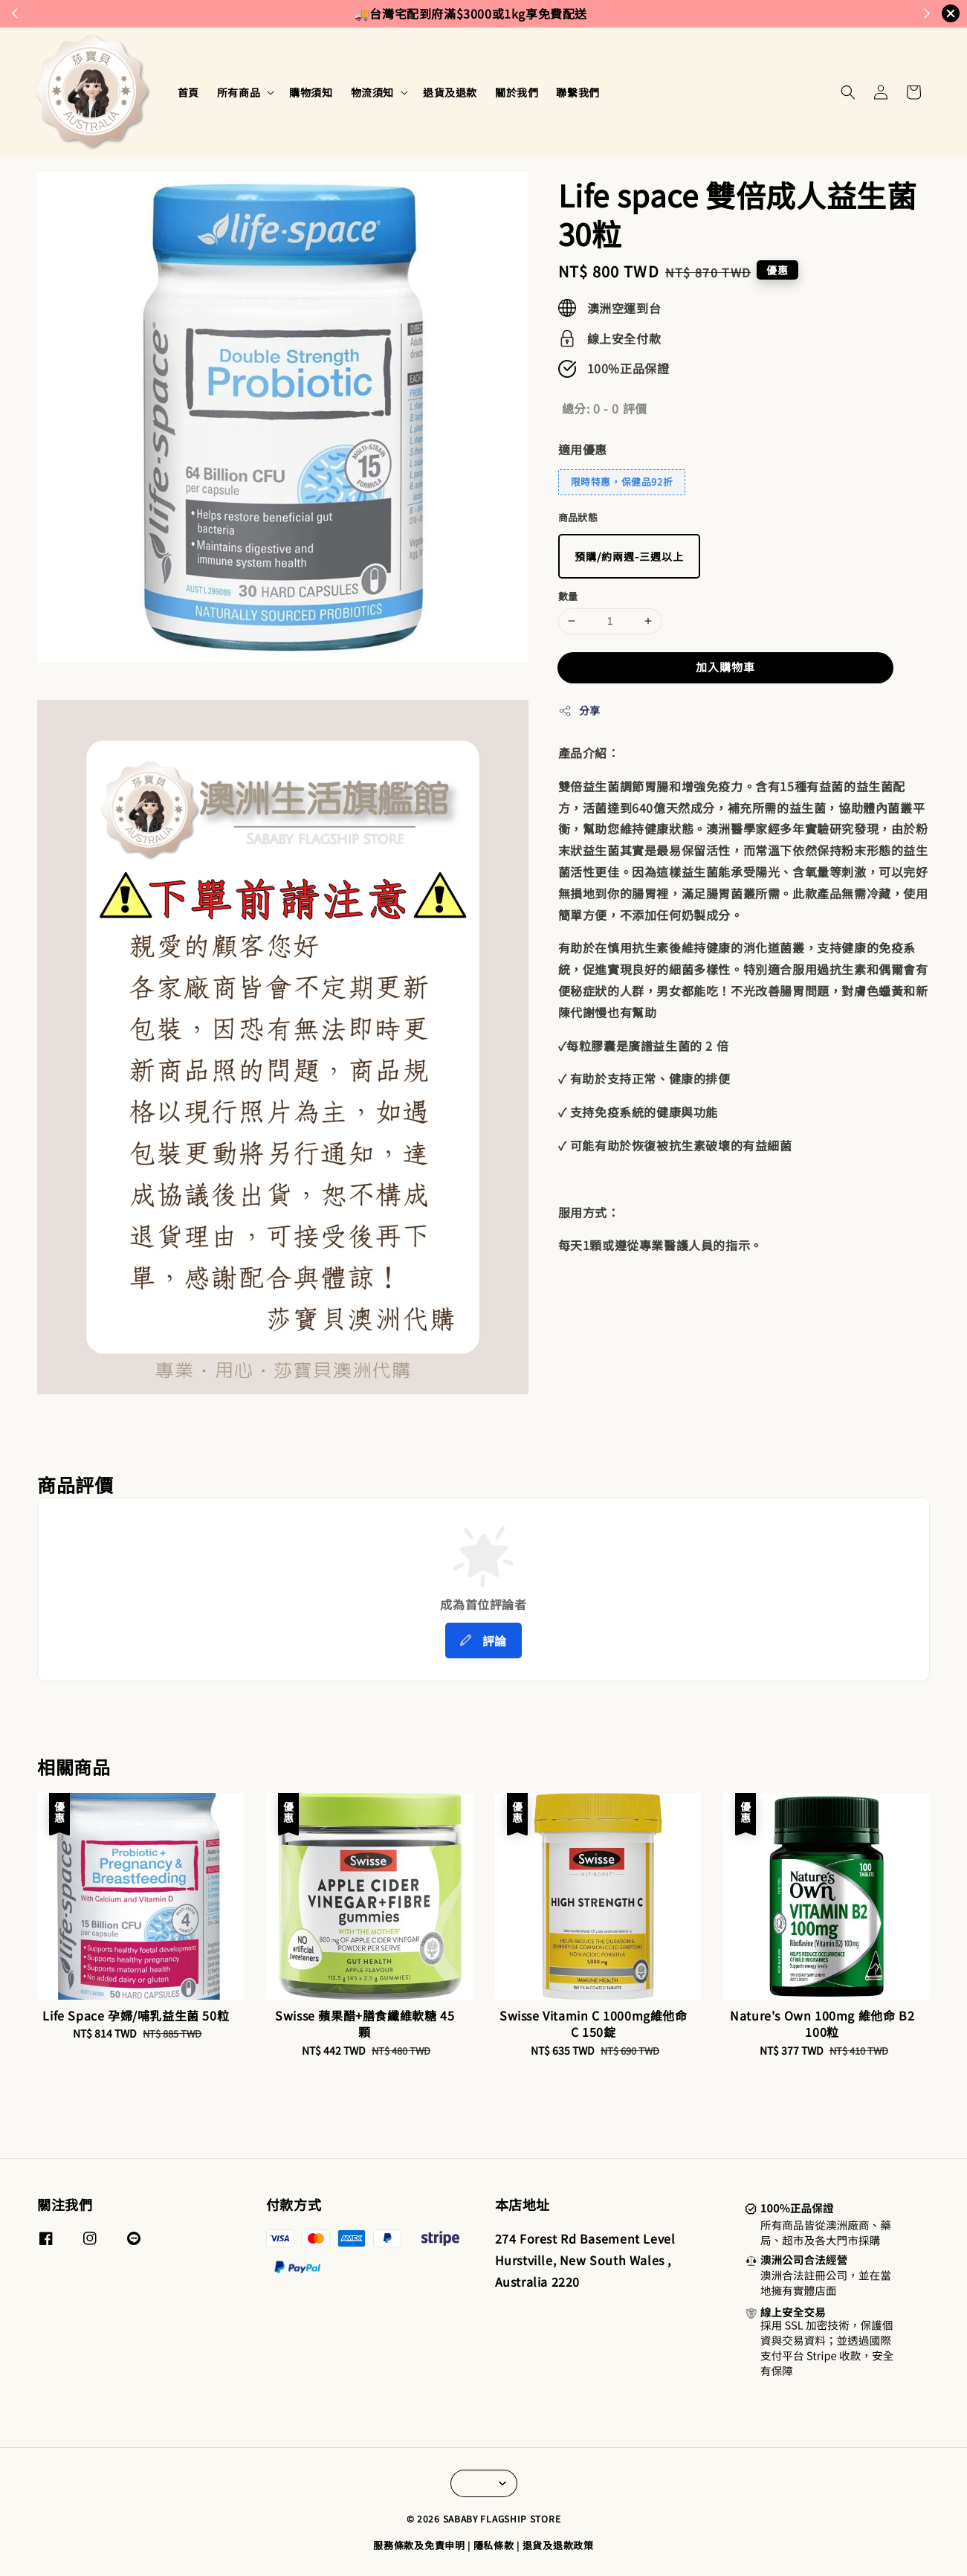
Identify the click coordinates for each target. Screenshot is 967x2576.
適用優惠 (582, 449)
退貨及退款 (450, 92)
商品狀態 (578, 517)
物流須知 (372, 92)
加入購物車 (725, 666)
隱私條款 (493, 2545)
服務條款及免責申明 (419, 2545)
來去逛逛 (544, 13)
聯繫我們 (577, 92)
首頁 (188, 92)
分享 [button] (579, 710)
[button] (848, 92)
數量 (568, 596)
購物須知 (310, 92)
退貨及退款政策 (558, 2545)
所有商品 (238, 92)
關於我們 (516, 92)
